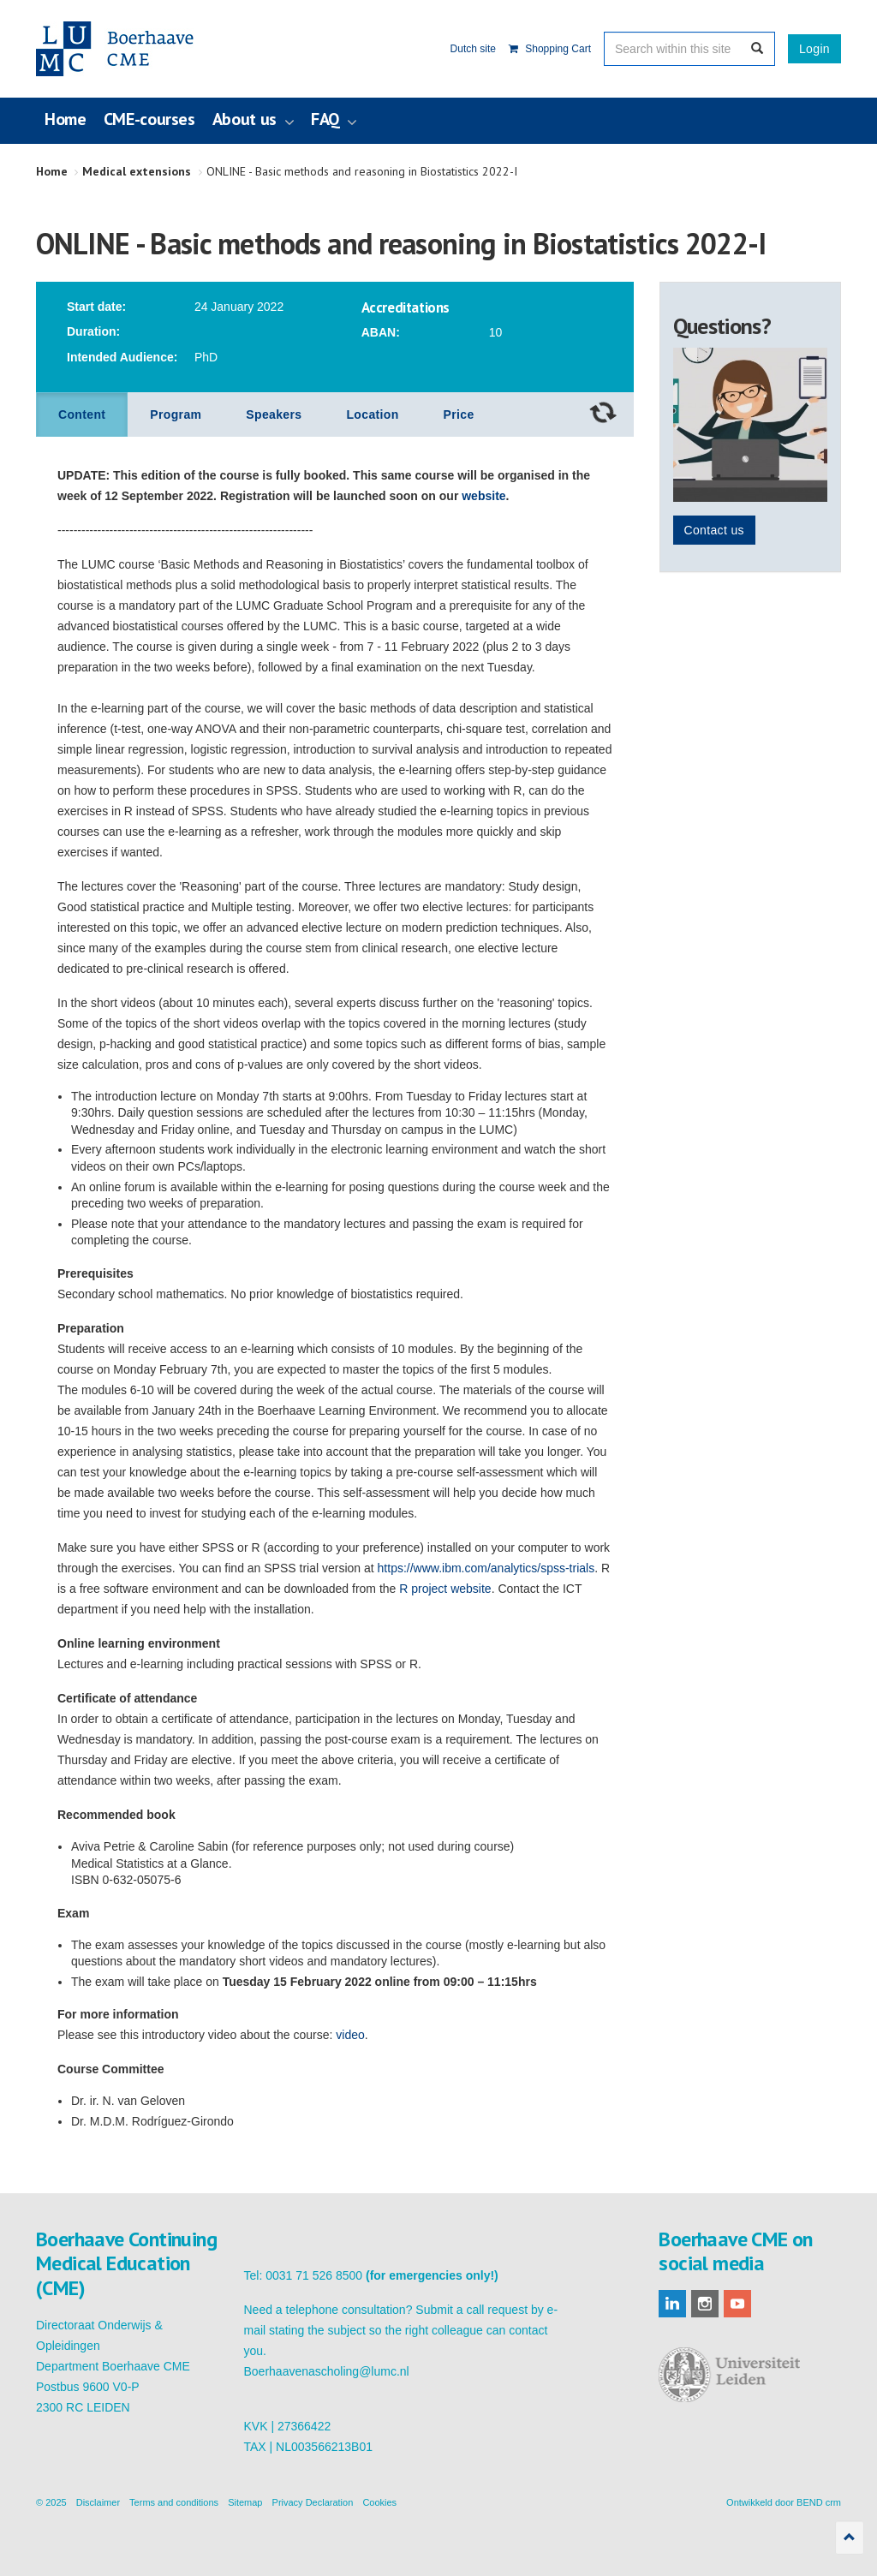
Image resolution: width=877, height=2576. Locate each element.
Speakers (273, 414)
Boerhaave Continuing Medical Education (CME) (123, 48)
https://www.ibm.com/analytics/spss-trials (486, 1568)
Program (175, 414)
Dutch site (473, 49)
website (483, 496)
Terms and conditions (173, 2502)
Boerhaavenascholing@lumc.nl (326, 2371)
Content (81, 414)
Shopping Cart (550, 49)
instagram (705, 2303)
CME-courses (149, 119)
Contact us (714, 530)
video (350, 2035)
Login (814, 49)
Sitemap (245, 2502)
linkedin (672, 2303)
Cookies (379, 2502)
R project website (445, 1588)
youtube (737, 2303)
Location (372, 414)
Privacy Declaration (313, 2502)
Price (459, 414)
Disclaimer (98, 2502)
